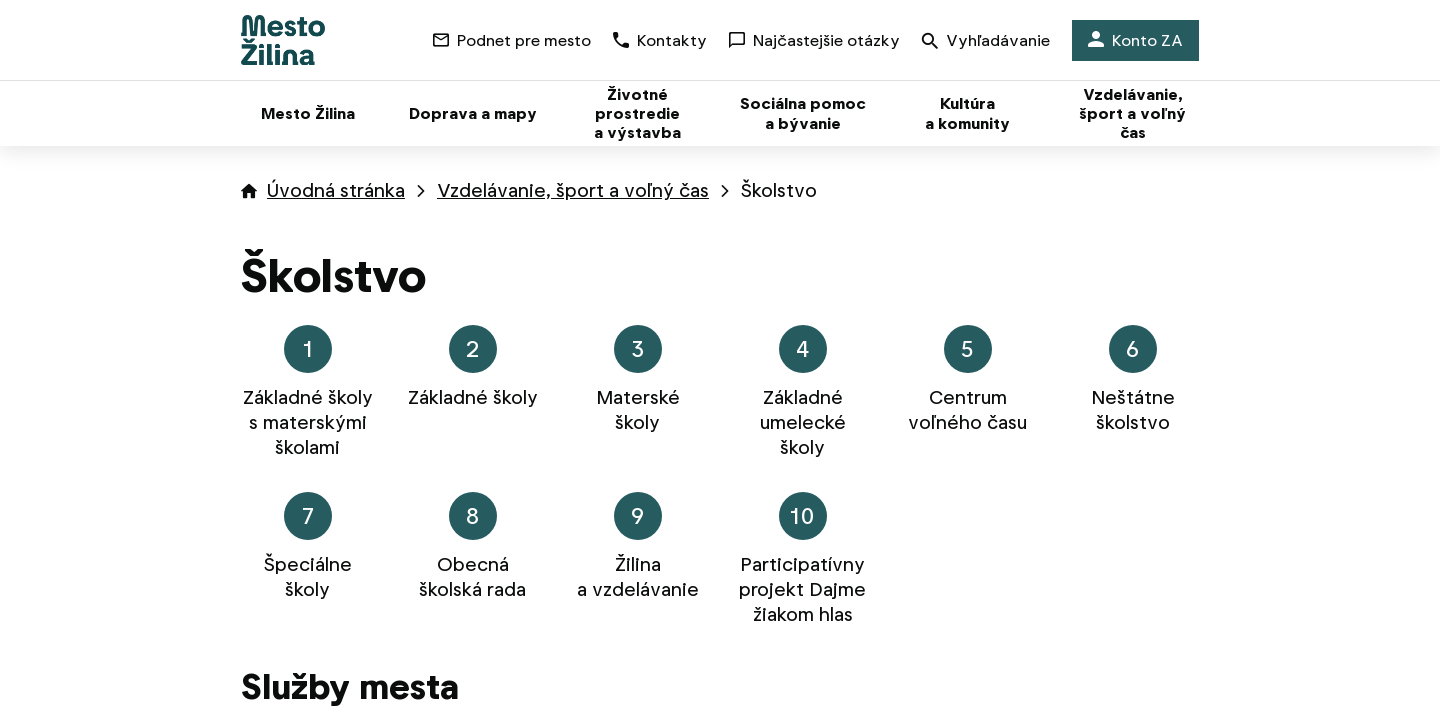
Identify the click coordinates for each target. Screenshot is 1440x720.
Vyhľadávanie (986, 42)
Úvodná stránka (336, 190)
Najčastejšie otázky (814, 40)
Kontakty (660, 40)
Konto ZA (1135, 40)
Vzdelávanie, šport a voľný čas (573, 190)
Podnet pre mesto (512, 40)
